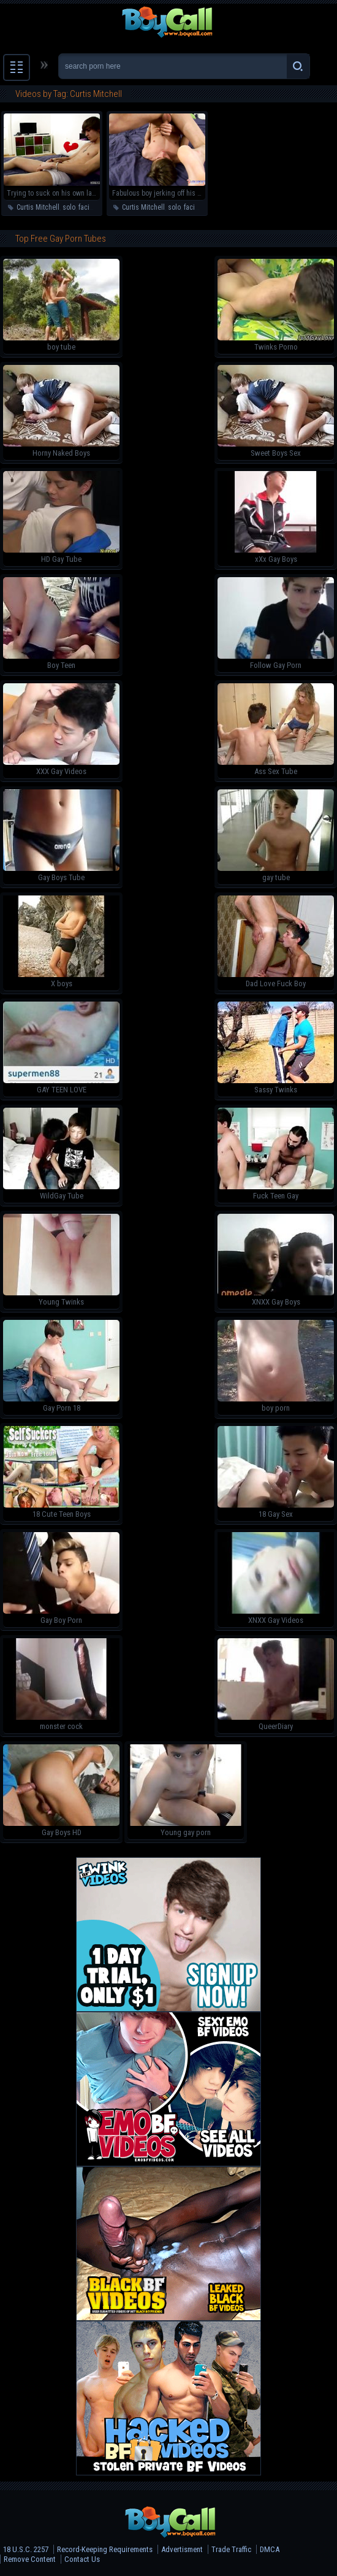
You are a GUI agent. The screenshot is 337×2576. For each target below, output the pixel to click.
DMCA (269, 2549)
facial (86, 207)
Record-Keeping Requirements (105, 2549)
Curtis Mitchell (38, 207)
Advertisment (182, 2549)
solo (68, 207)
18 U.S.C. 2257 (25, 2549)
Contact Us (82, 2559)
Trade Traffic (231, 2549)
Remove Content (30, 2559)
